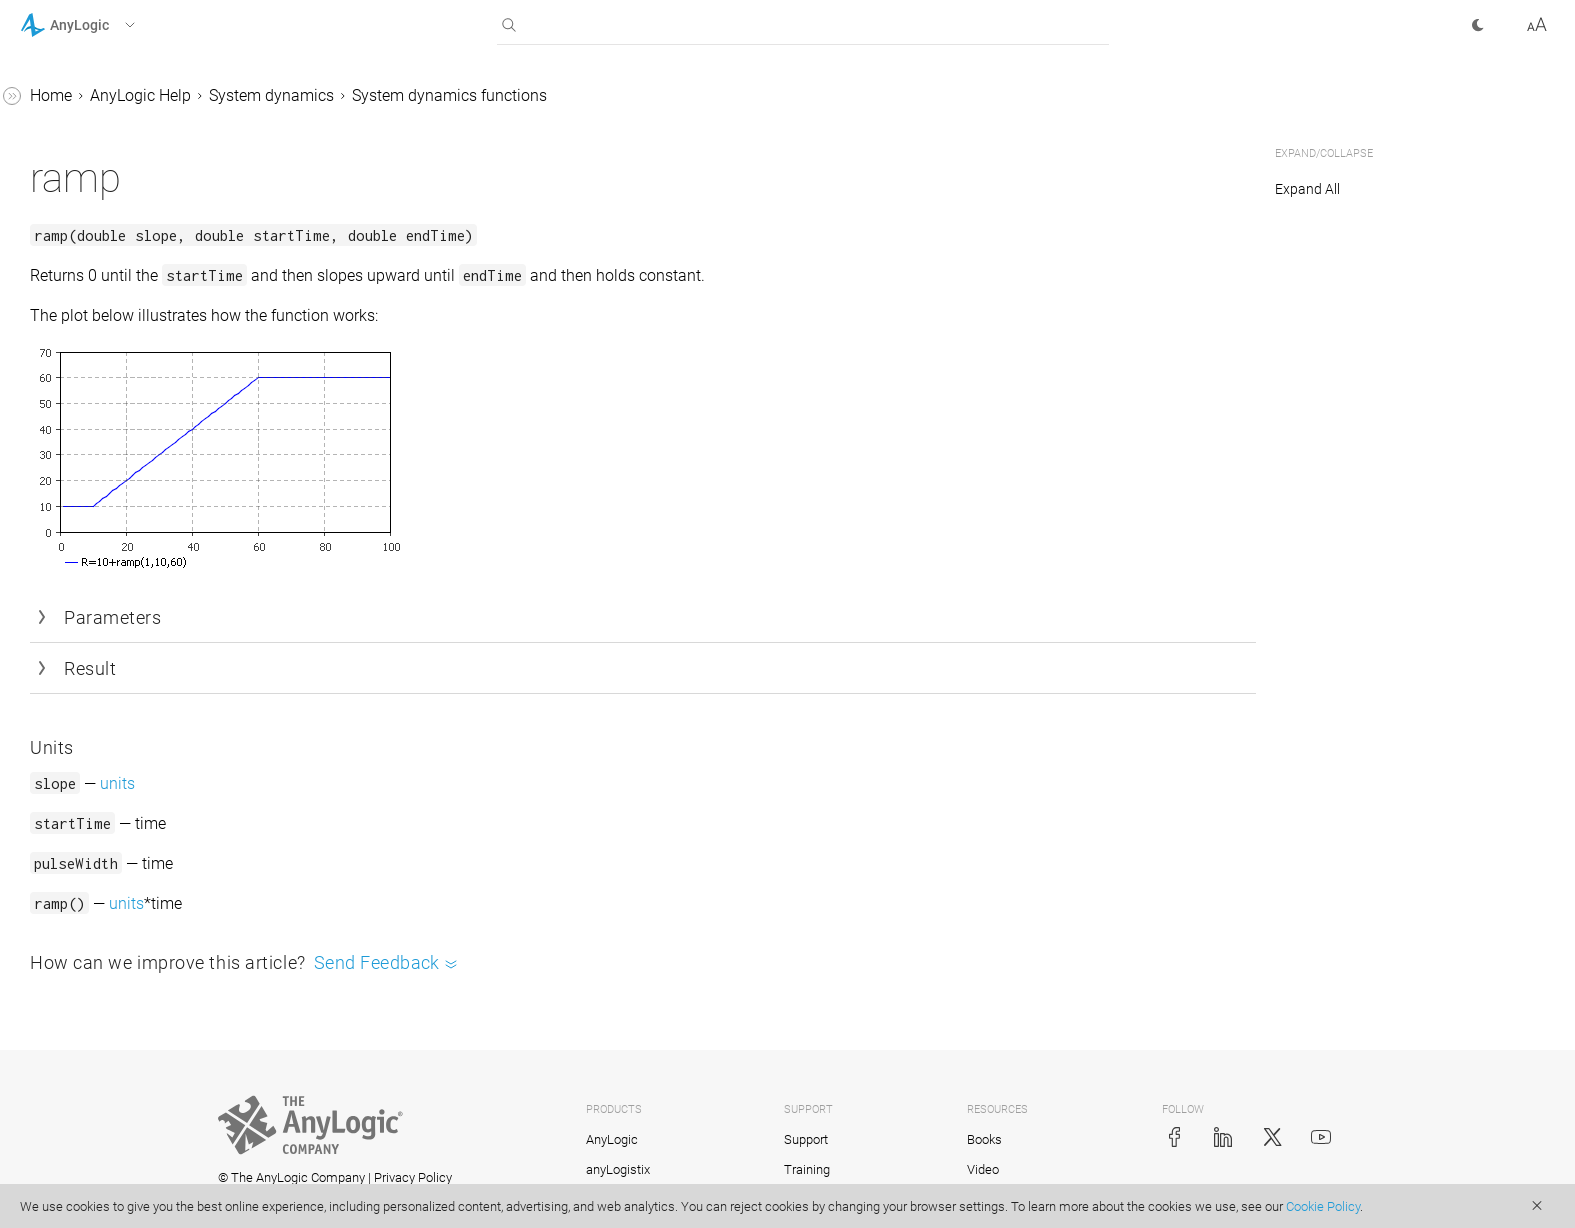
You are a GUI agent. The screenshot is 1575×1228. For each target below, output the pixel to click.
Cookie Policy (1323, 1206)
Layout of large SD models (148, 588)
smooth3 (105, 296)
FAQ (52, 1006)
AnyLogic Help (440, 95)
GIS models (78, 778)
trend (92, 372)
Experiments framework (121, 930)
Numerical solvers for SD (142, 702)
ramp (92, 220)
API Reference (68, 1158)
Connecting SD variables (141, 626)
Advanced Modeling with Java (126, 1120)
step (89, 334)
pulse (93, 144)
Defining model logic (110, 740)
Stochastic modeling (110, 968)
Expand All (1307, 189)
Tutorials (51, 1044)
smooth (101, 258)
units (417, 783)
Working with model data (126, 892)
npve (91, 106)
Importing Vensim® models (153, 512)
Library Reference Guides (107, 1082)
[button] (103, 25)
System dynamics (571, 95)
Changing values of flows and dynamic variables (145, 461)
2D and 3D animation (112, 816)
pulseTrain (111, 182)
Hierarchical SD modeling (144, 664)
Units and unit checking (139, 410)
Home (351, 95)
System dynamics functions (749, 95)
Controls (67, 854)
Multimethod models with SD (157, 550)
